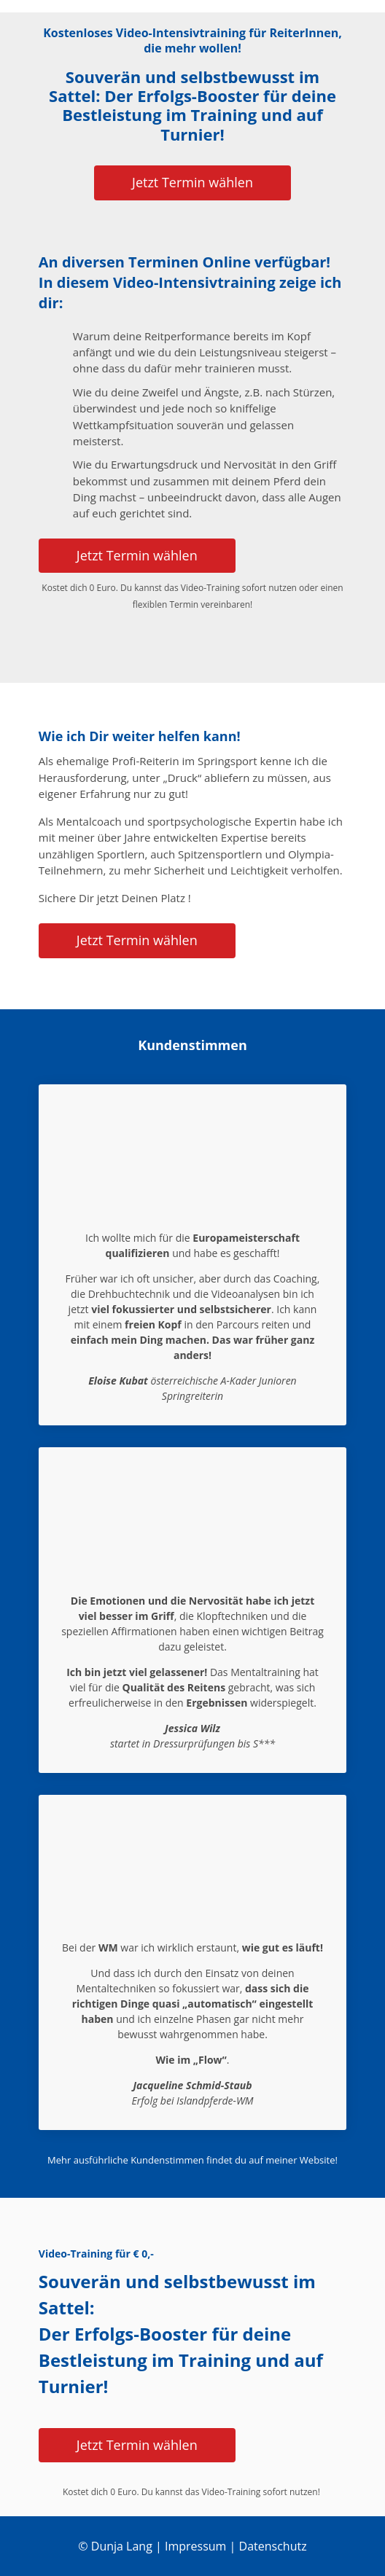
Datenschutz (273, 2546)
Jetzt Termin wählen (192, 182)
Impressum (195, 2546)
